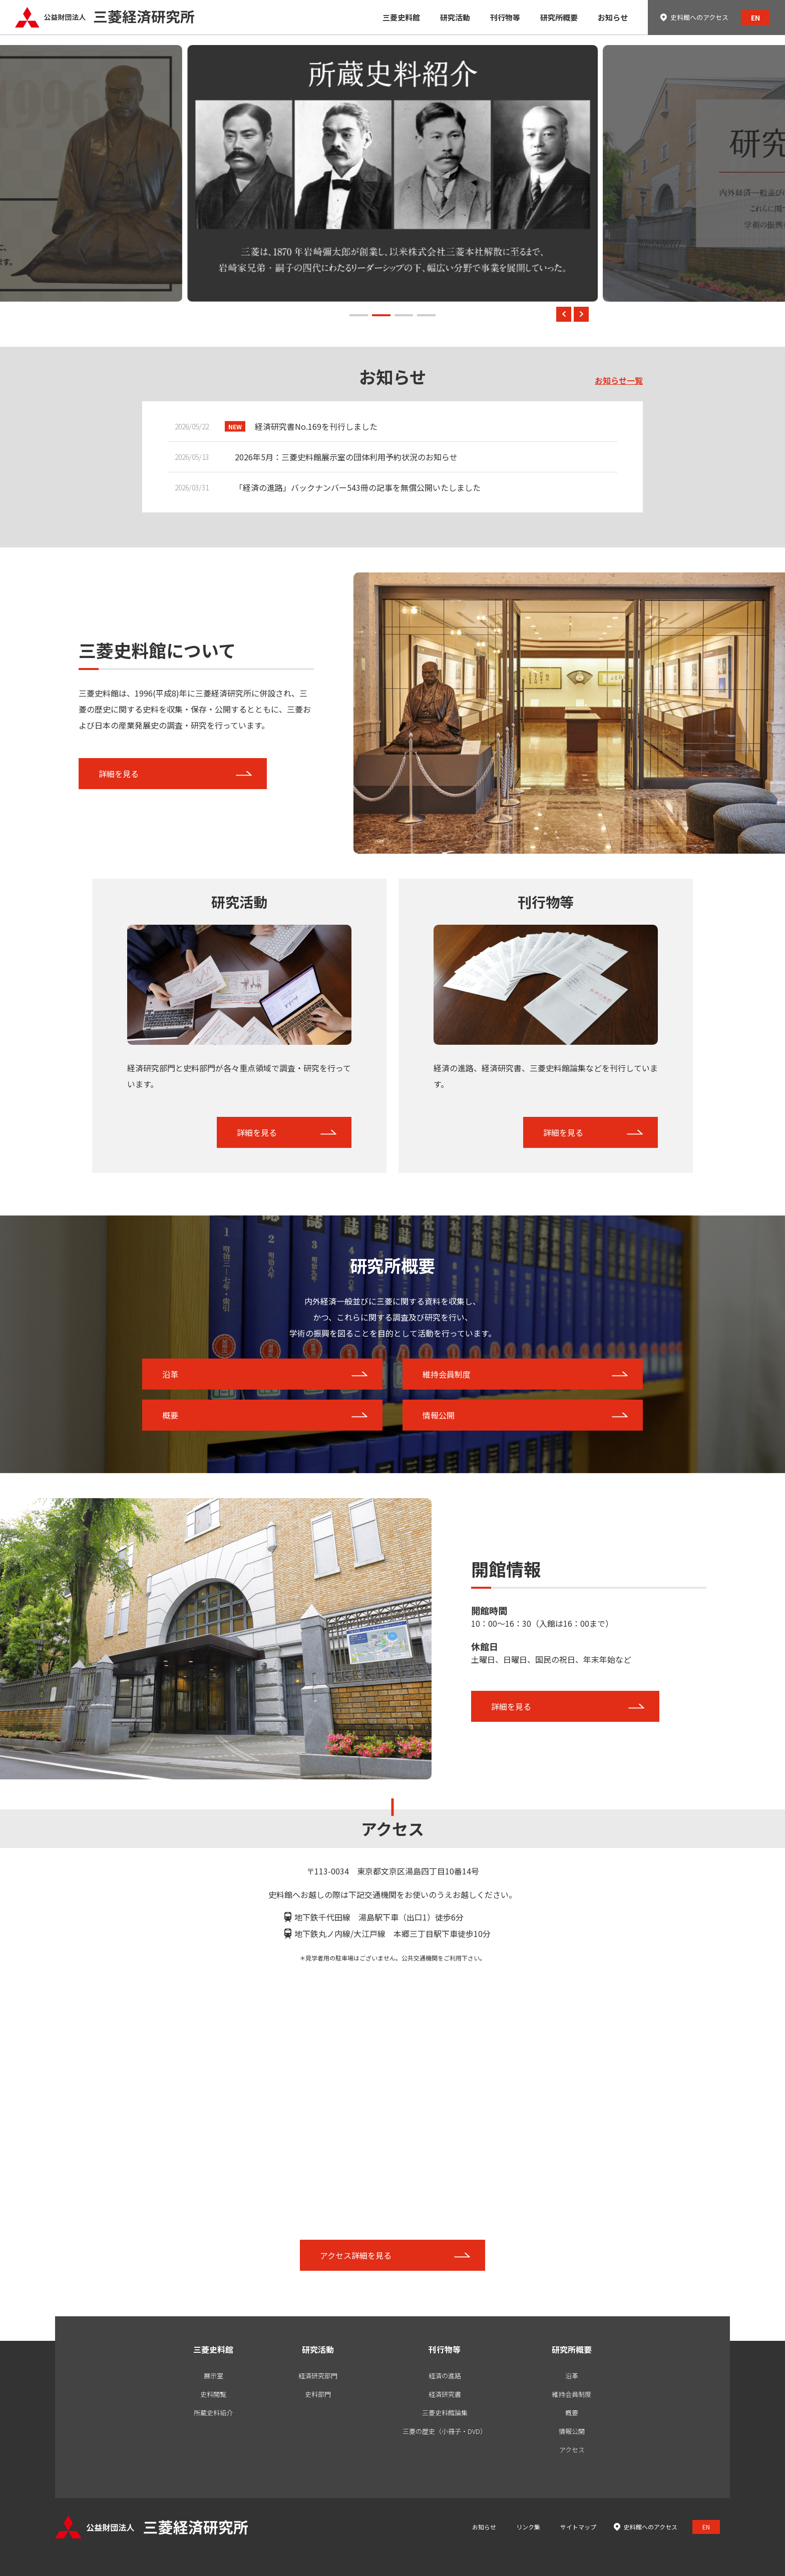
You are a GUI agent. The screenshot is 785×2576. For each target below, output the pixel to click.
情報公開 (439, 1415)
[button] (358, 315)
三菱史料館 (213, 2349)
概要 (170, 1415)
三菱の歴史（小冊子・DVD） (445, 2431)
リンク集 (528, 2526)
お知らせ (484, 2526)
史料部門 (318, 2394)
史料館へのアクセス (699, 17)
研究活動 (318, 2349)
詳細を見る (119, 774)
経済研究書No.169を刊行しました (316, 426)
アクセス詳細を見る (355, 2255)
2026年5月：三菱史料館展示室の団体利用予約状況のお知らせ (346, 457)
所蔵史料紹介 (213, 2412)
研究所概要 (572, 2349)
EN (755, 18)
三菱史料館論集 (445, 2412)
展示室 (213, 2375)
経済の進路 (445, 2375)
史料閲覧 (213, 2394)
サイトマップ (578, 2526)
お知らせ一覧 (619, 380)
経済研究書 (445, 2394)
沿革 (170, 1374)
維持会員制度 (447, 1374)
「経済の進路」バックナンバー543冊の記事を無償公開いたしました (358, 487)
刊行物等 (445, 2349)
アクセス (572, 2449)
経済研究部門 (317, 2375)
